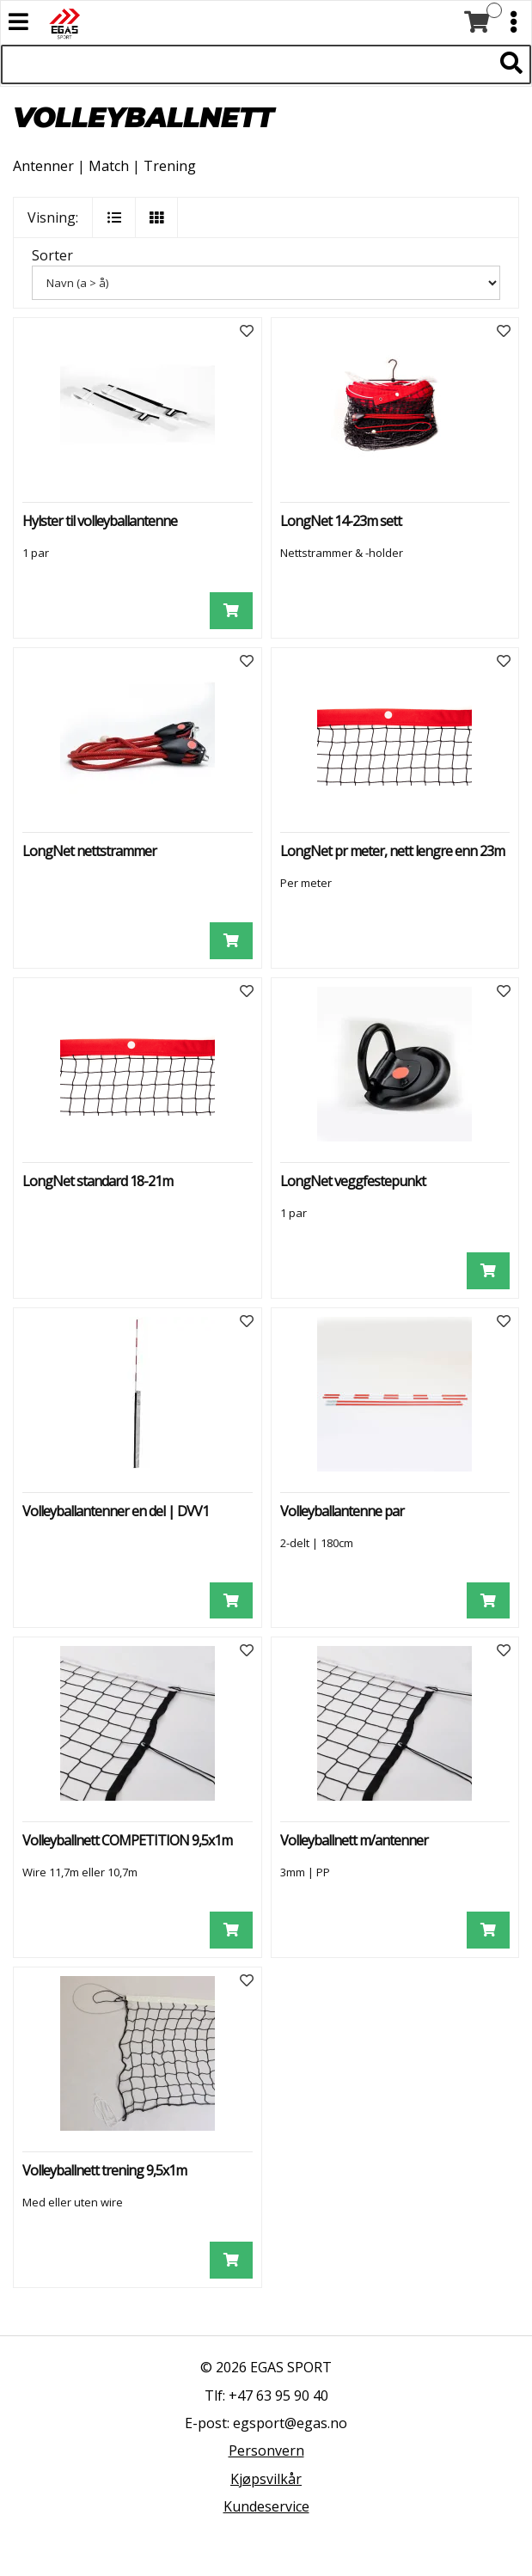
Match (109, 165)
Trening (170, 165)
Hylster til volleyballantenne (99, 520)
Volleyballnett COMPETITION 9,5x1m (127, 1840)
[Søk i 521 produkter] (247, 64)
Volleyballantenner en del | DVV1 (115, 1511)
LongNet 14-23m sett (340, 520)
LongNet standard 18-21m (97, 1181)
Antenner (43, 165)
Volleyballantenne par (342, 1511)
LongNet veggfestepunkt (352, 1181)
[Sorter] (266, 283)
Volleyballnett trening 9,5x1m (104, 2170)
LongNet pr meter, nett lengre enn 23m (392, 850)
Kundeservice (266, 2506)
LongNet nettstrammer (89, 850)
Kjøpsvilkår (266, 2478)
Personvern (266, 2450)
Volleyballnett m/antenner (354, 1840)
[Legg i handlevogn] (231, 610)
